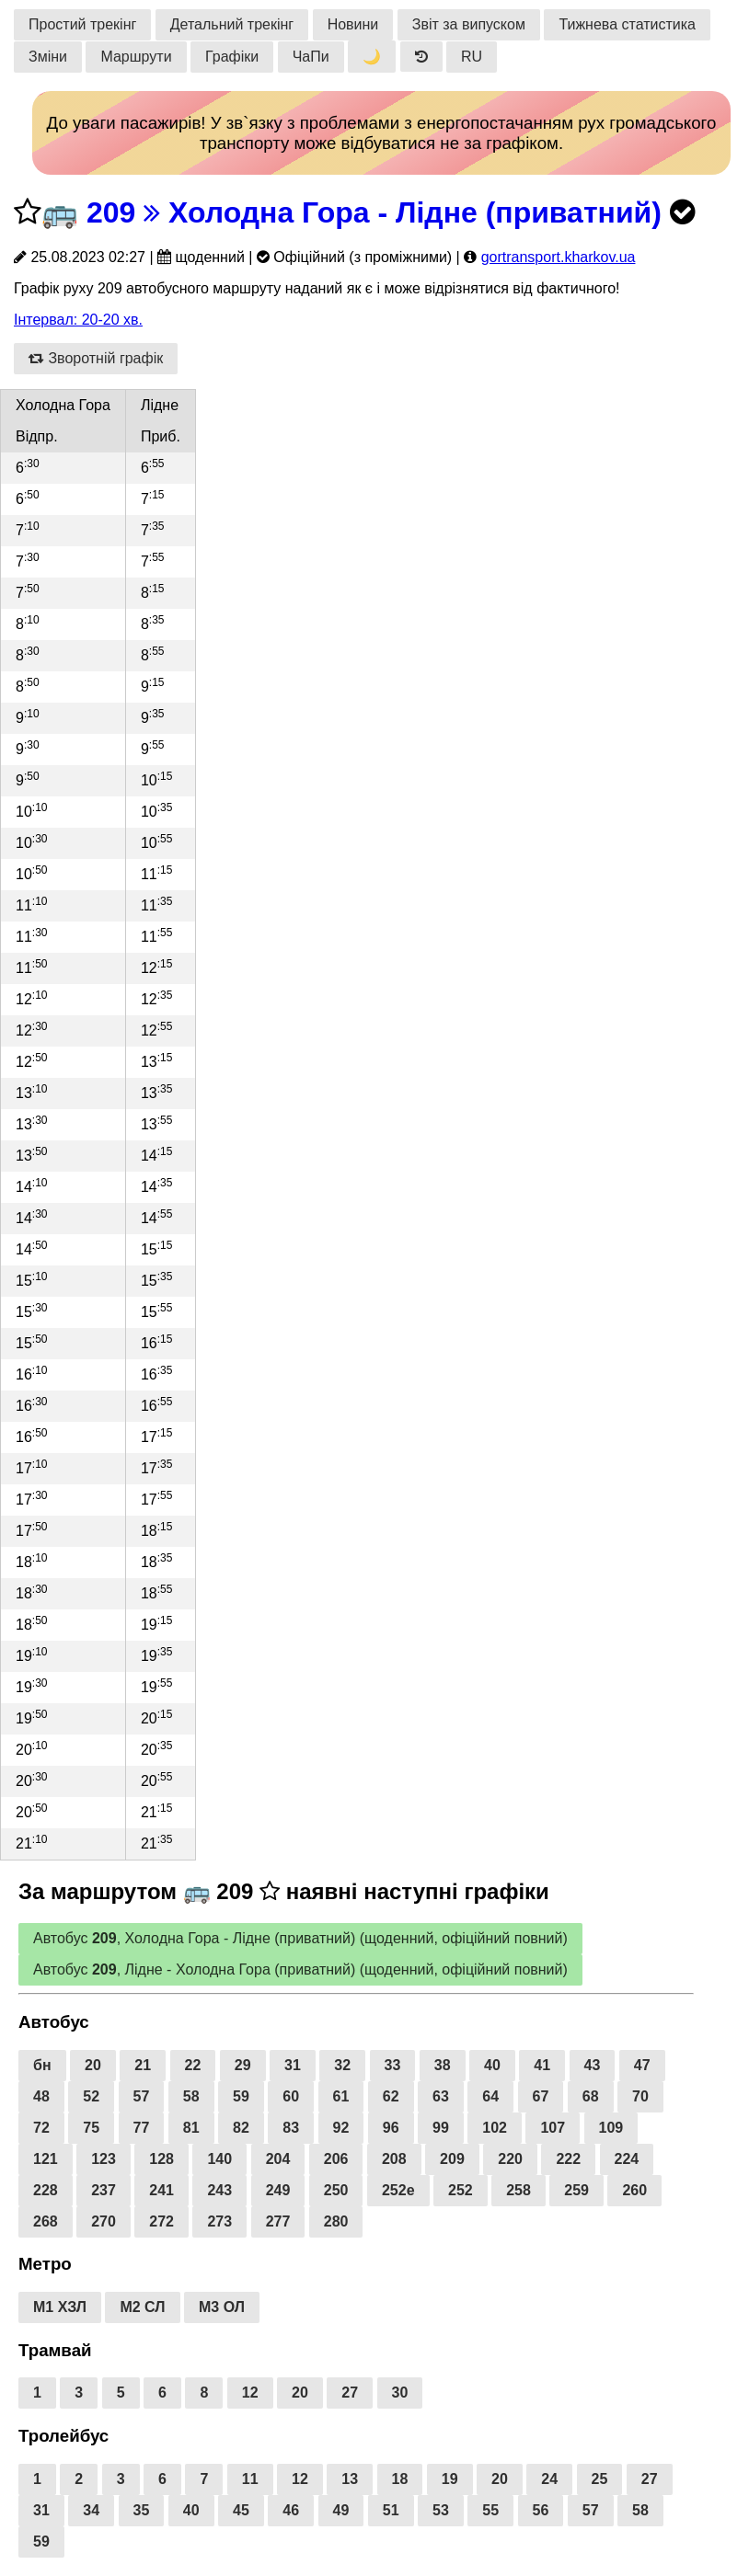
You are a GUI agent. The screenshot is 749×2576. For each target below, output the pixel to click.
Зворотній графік (96, 358)
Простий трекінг (82, 24)
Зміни (48, 56)
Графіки (232, 56)
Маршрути (135, 56)
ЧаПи (311, 56)
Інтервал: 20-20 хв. (78, 319)
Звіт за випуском (468, 24)
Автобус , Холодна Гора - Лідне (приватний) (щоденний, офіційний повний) (300, 1938)
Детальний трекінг (232, 24)
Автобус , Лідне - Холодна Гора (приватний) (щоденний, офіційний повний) (300, 1969)
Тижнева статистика (627, 24)
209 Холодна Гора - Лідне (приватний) (374, 212)
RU (471, 56)
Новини (353, 24)
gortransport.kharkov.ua (558, 257)
